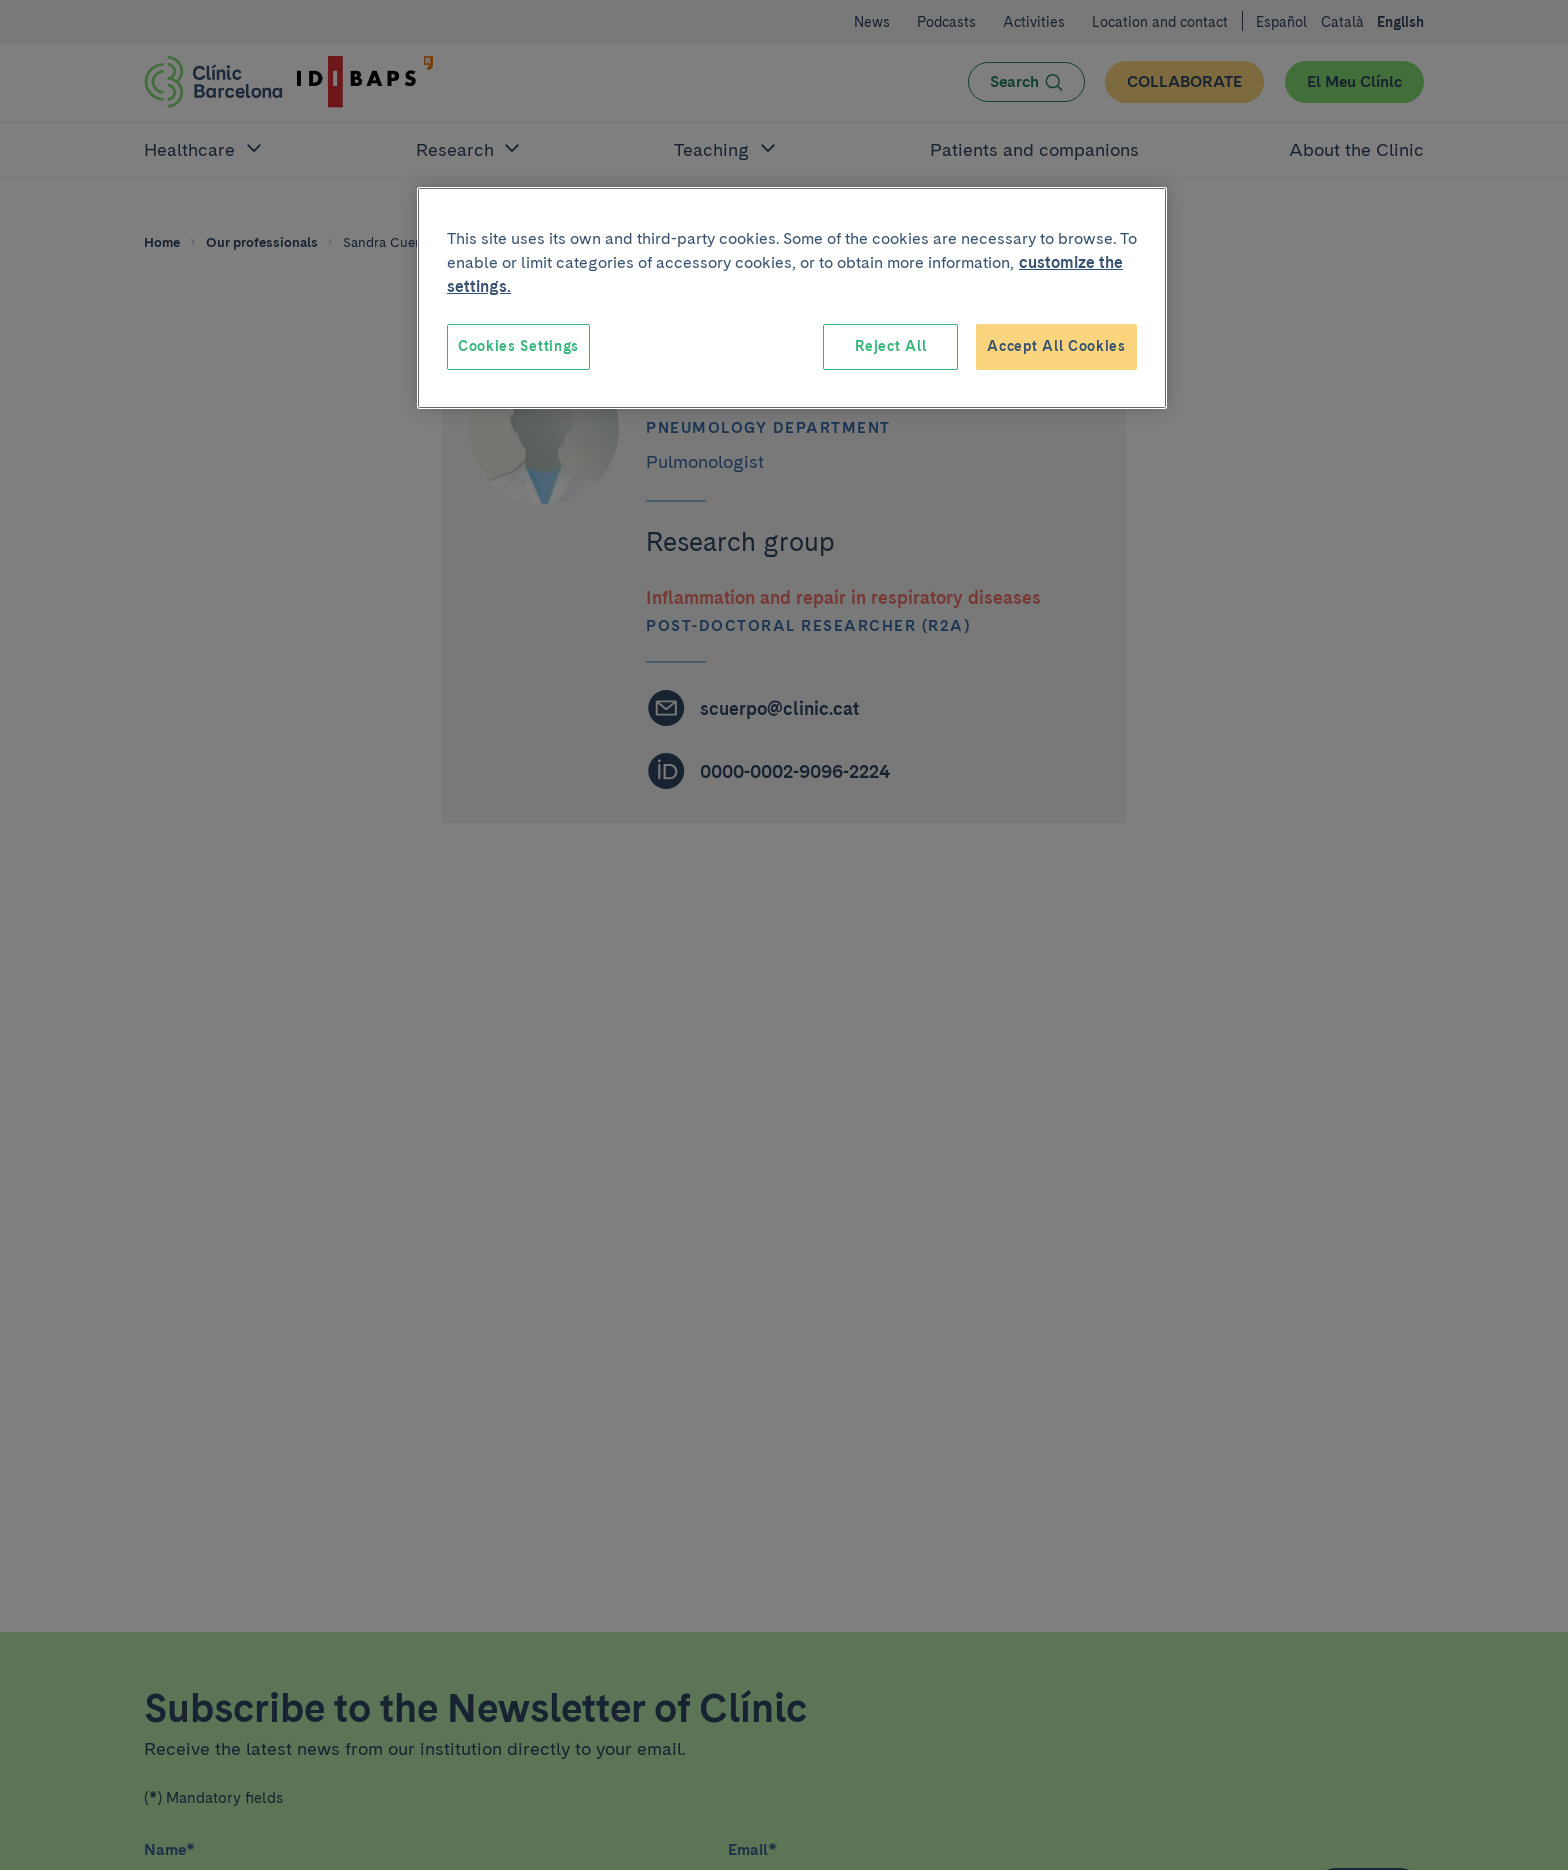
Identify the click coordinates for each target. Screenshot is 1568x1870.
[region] (792, 298)
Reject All (890, 346)
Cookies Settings (518, 346)
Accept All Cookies (1056, 346)
